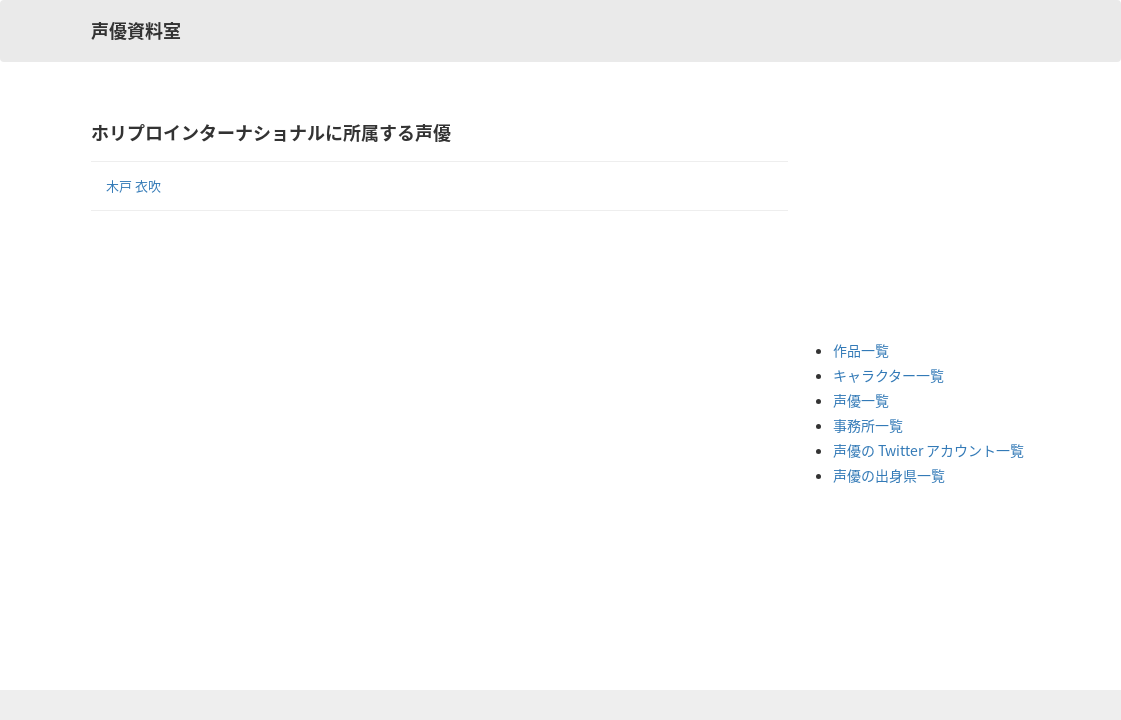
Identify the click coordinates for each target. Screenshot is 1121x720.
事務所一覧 (868, 425)
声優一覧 (861, 400)
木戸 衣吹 (133, 185)
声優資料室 (136, 30)
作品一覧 (861, 350)
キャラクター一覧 (888, 375)
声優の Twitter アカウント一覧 (928, 450)
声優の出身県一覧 (889, 475)
